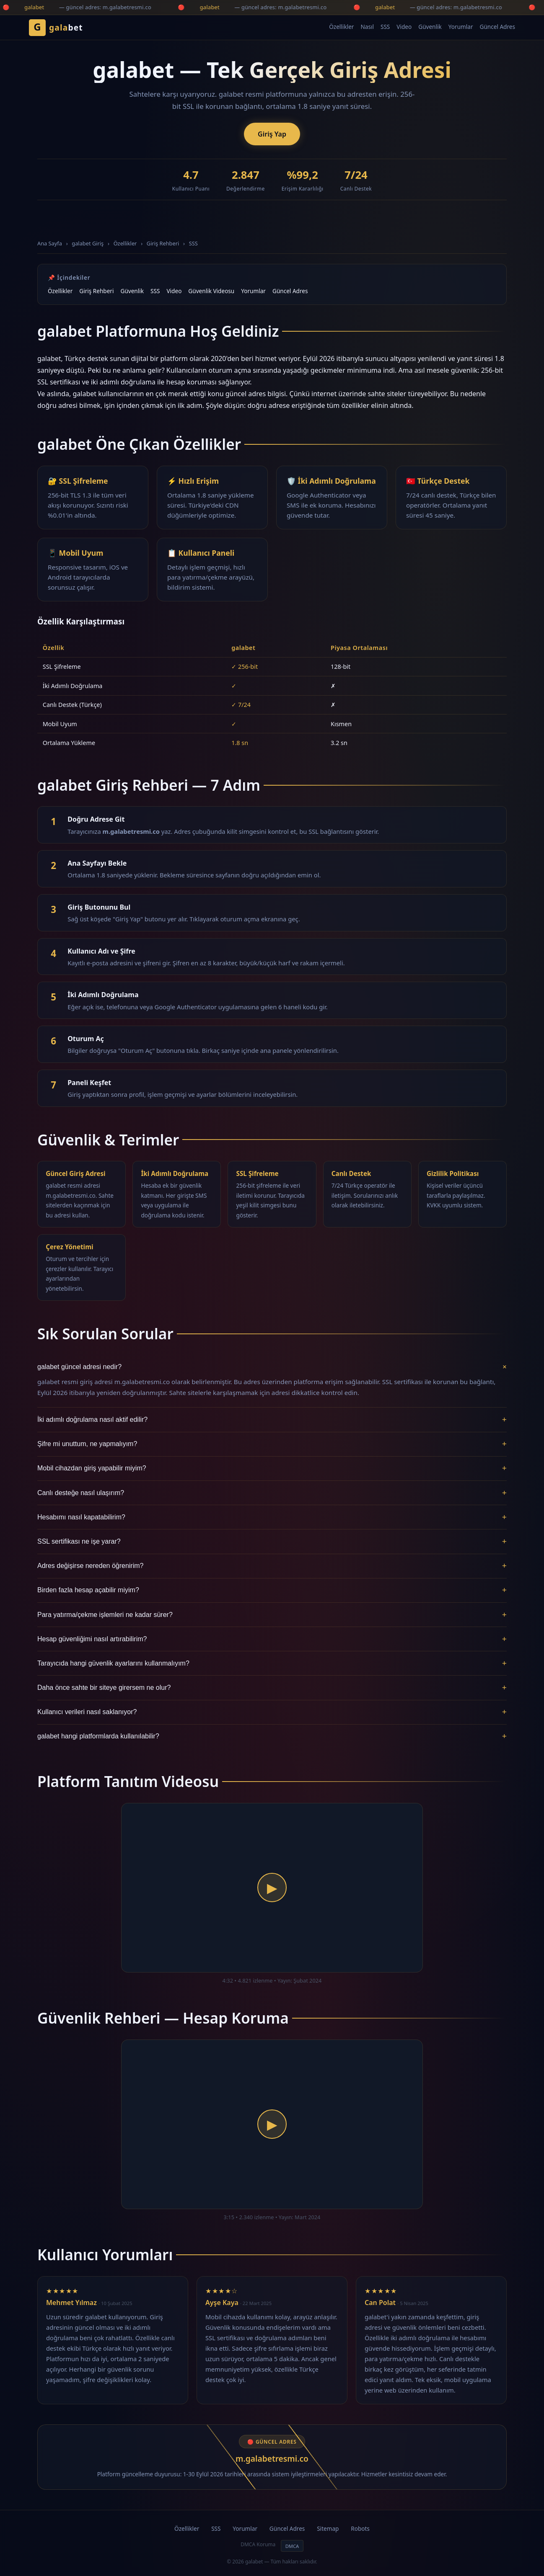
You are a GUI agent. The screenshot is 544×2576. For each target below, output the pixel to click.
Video (404, 27)
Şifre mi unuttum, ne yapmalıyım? (272, 1444)
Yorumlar (460, 27)
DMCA (292, 2546)
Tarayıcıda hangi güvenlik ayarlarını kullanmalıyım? (272, 1663)
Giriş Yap (272, 134)
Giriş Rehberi (163, 243)
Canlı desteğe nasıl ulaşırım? (272, 1493)
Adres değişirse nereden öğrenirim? (272, 1565)
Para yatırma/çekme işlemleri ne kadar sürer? (272, 1614)
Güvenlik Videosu (211, 291)
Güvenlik (430, 27)
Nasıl (366, 27)
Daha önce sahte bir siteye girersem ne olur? (272, 1687)
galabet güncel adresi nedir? (272, 1367)
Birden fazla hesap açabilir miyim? (272, 1590)
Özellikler (341, 27)
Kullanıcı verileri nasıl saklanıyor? (272, 1712)
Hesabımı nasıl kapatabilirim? (272, 1517)
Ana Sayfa (49, 243)
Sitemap (328, 2528)
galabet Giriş (88, 243)
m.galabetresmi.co (272, 2458)
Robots (360, 2528)
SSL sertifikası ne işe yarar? (272, 1541)
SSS (385, 27)
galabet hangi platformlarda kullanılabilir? (272, 1736)
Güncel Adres (498, 27)
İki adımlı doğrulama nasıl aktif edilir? (272, 1419)
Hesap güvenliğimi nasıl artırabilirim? (272, 1639)
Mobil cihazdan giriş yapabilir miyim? (272, 1468)
